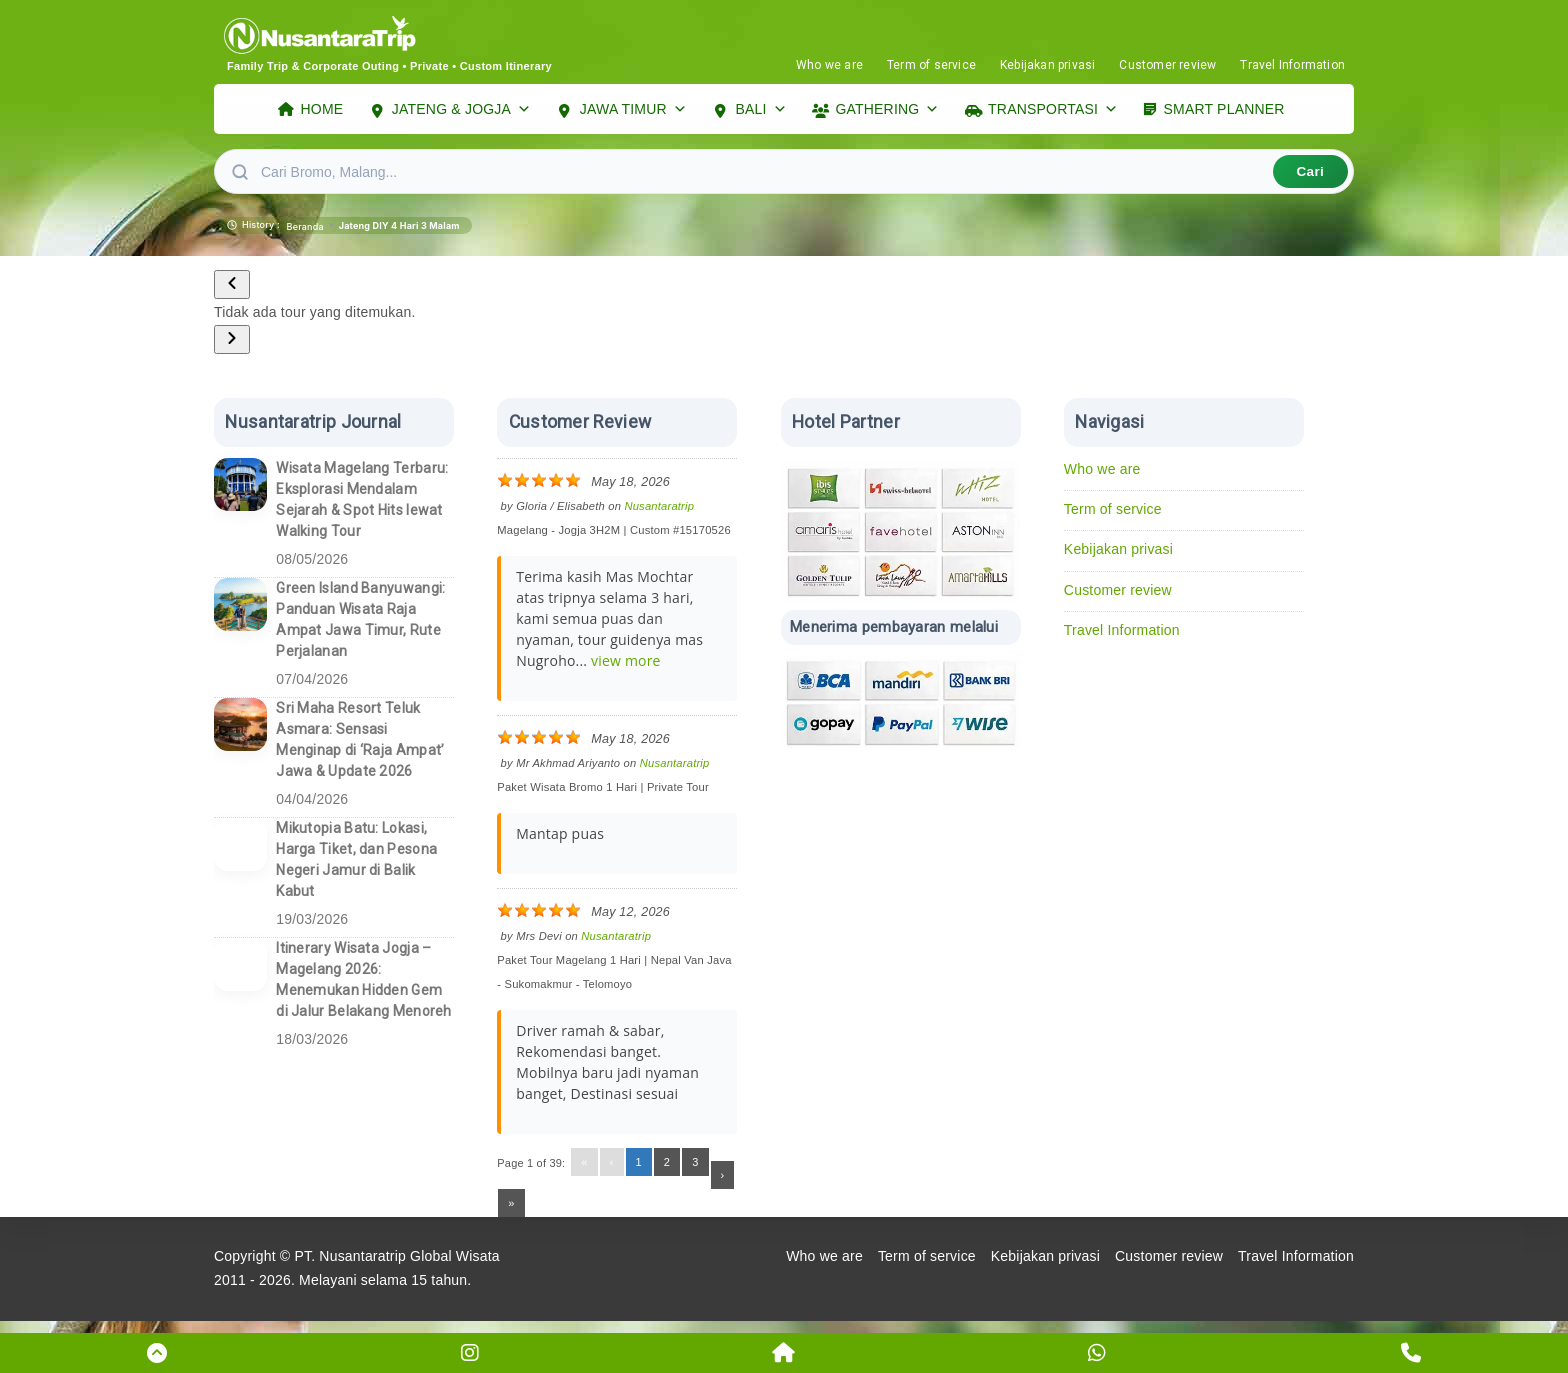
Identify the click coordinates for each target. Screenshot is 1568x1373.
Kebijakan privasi (1047, 65)
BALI (761, 111)
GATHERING (887, 111)
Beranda (305, 231)
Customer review (1167, 65)
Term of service (931, 65)
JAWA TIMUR (633, 111)
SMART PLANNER (1224, 111)
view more (626, 665)
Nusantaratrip (659, 511)
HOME (322, 111)
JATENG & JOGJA (461, 111)
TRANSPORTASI (1053, 111)
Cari (1310, 176)
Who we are (829, 65)
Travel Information (1292, 65)
